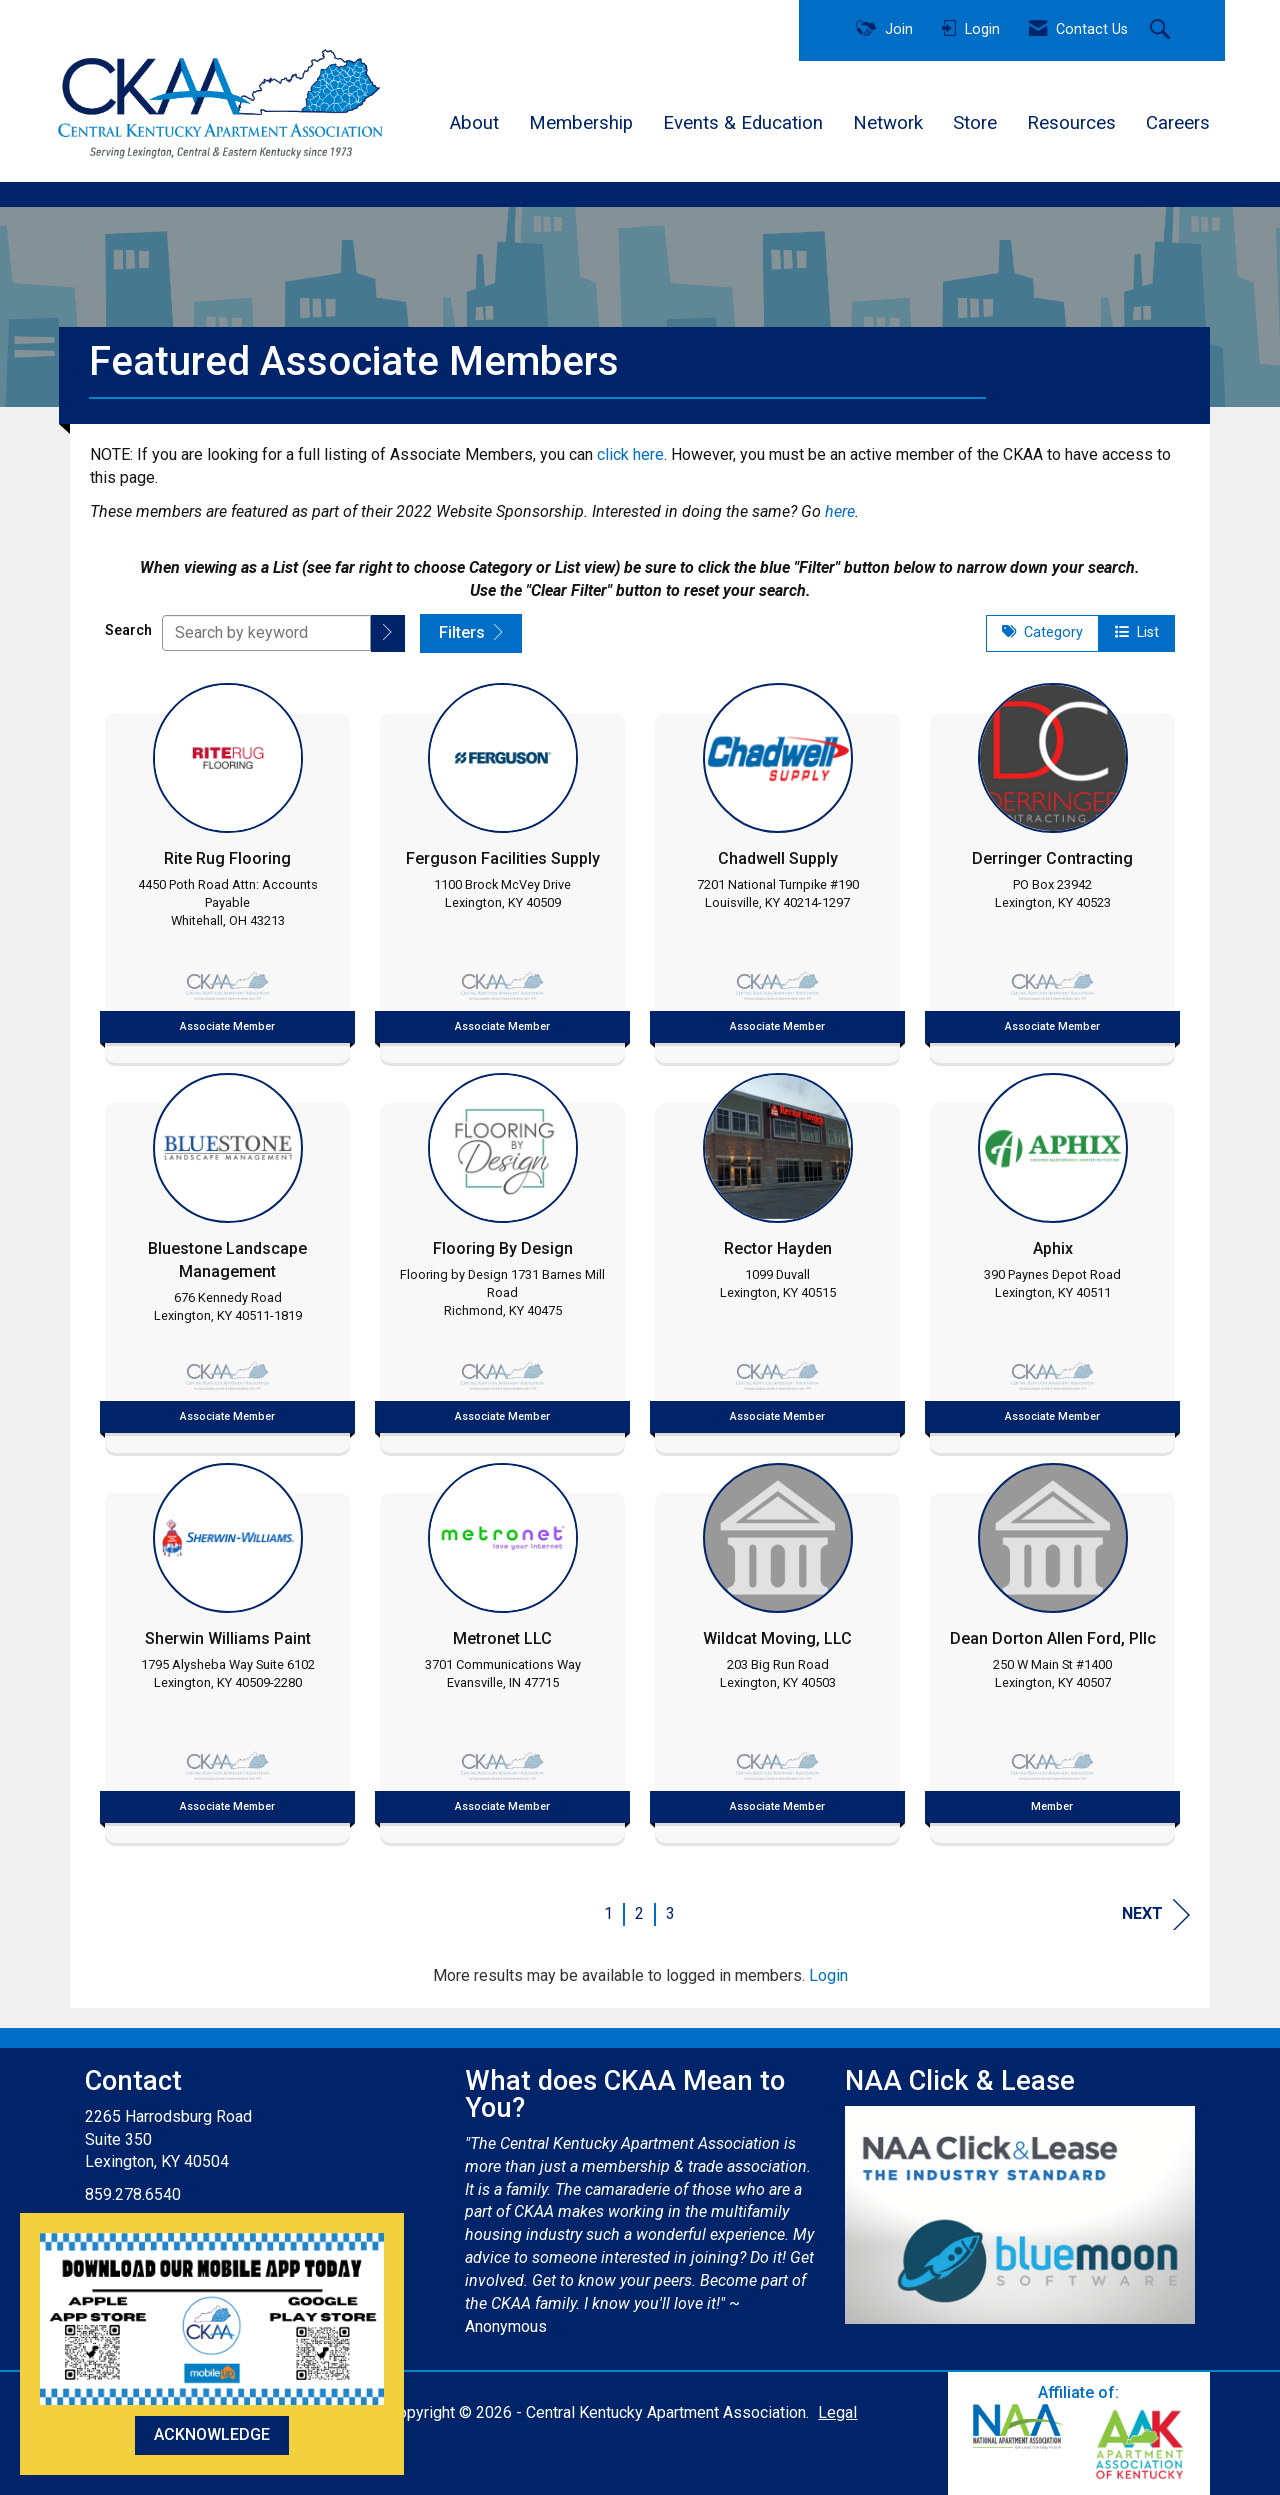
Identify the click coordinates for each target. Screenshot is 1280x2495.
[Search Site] (1162, 31)
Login (828, 1975)
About (474, 123)
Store (975, 123)
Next (1156, 1914)
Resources (1071, 123)
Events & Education (743, 123)
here (840, 511)
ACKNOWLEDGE (212, 2434)
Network (888, 123)
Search (128, 630)
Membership (581, 123)
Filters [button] (471, 632)
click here (630, 454)
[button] (388, 633)
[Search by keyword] (266, 633)
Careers (1178, 123)
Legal (837, 2412)
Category (1042, 632)
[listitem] (227, 868)
